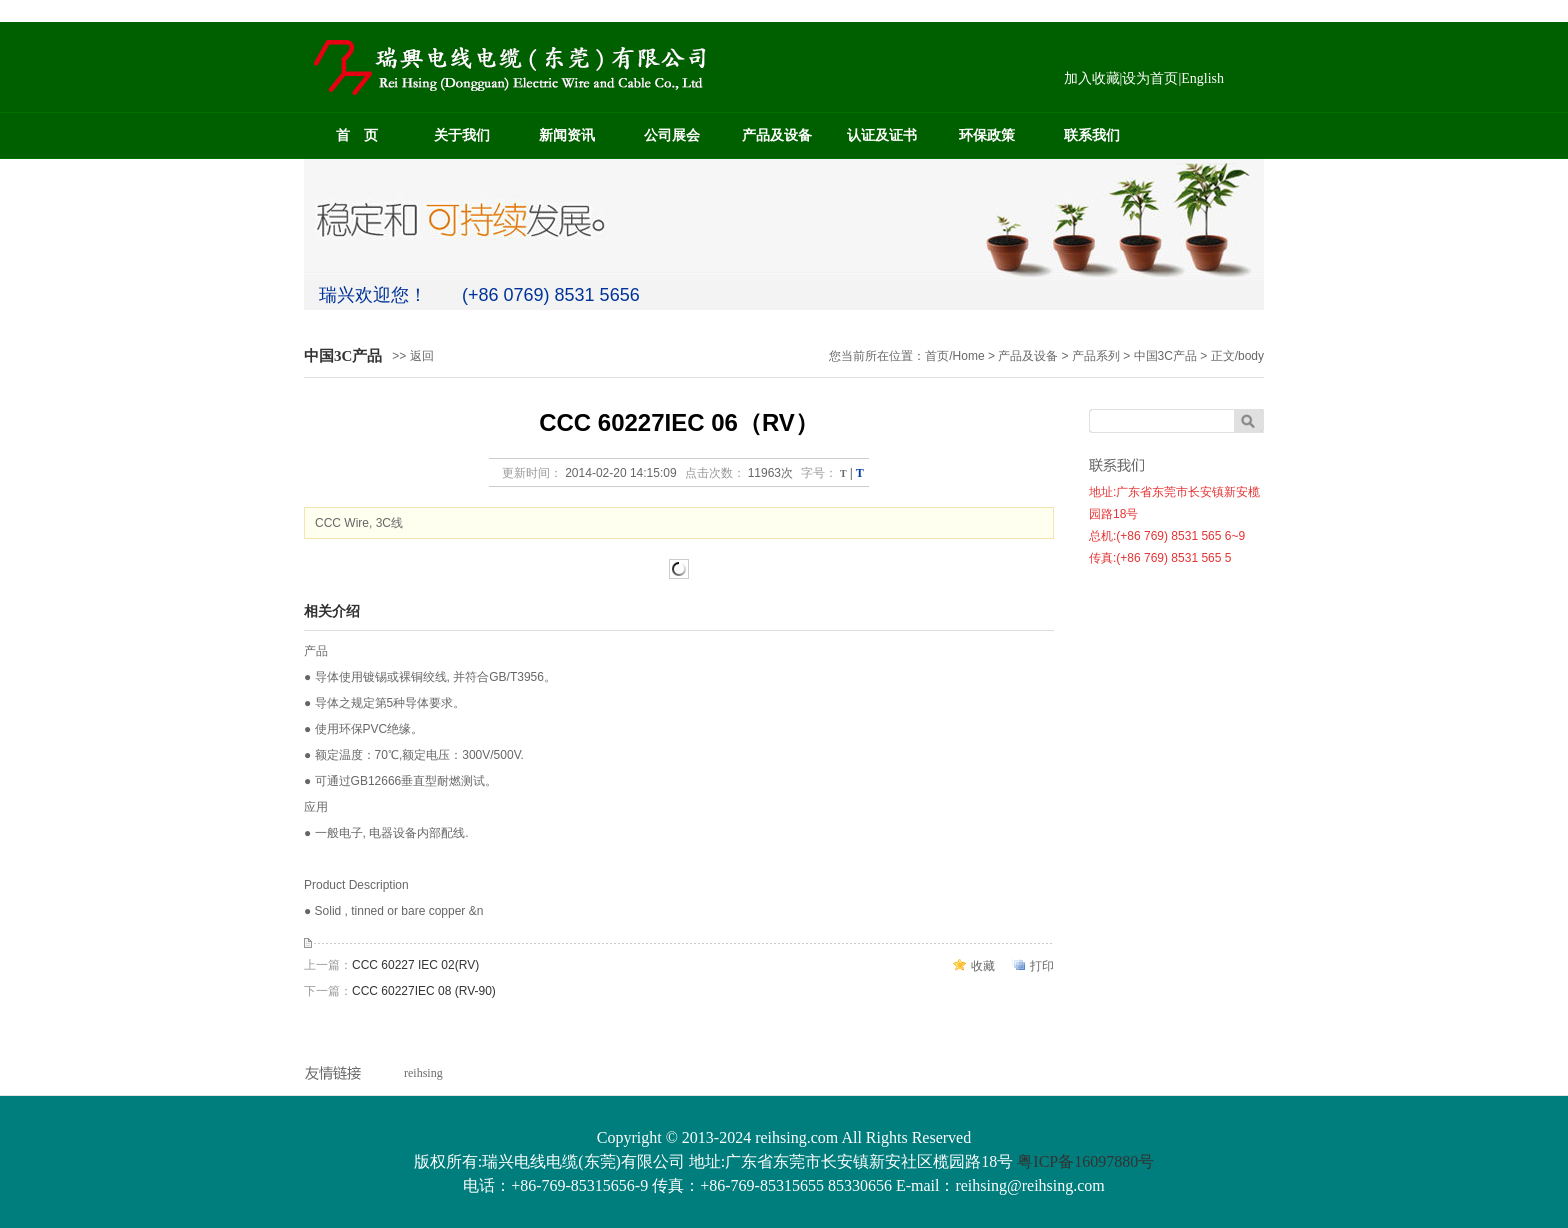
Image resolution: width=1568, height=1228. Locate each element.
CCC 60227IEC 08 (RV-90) (424, 991)
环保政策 (987, 135)
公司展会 (672, 135)
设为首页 (1150, 78)
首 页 (357, 135)
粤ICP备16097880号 (1085, 1161)
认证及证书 (882, 135)
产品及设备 (777, 135)
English (1202, 78)
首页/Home (954, 356)
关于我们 (462, 135)
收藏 (983, 966)
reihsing (423, 1073)
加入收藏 (1092, 78)
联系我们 (1092, 135)
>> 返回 (412, 356)
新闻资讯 (567, 135)
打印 (1042, 966)
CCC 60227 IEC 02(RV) (415, 965)
